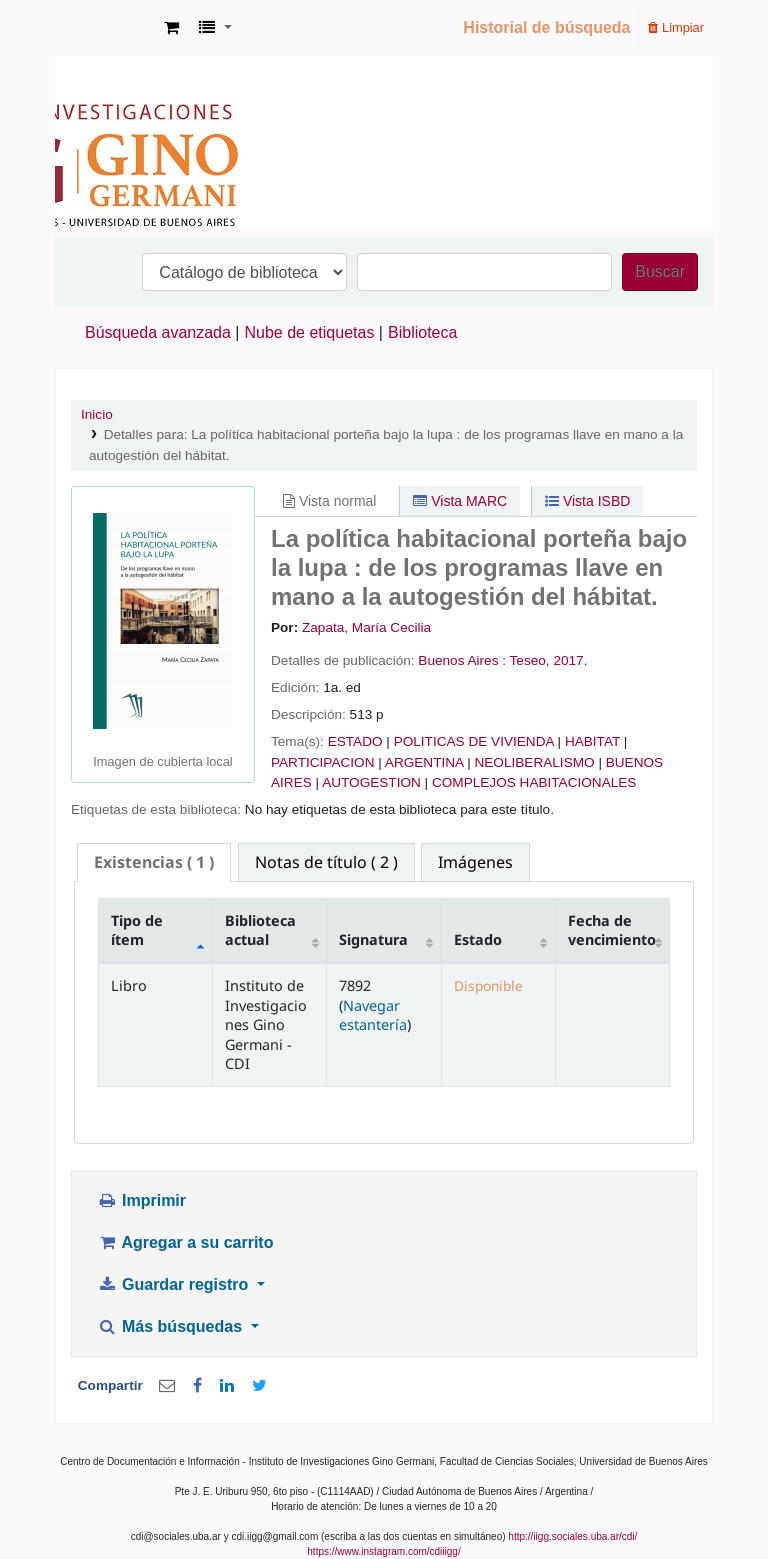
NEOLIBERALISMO (534, 762)
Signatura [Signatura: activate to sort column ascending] (373, 939)
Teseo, (530, 660)
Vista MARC (460, 501)
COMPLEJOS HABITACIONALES (534, 782)
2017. (570, 660)
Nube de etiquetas (310, 332)
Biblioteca (422, 332)
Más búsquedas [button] (171, 1326)
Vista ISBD (587, 501)
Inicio (97, 414)
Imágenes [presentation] (475, 862)
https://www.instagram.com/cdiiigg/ (383, 1551)
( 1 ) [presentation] (154, 862)
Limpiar (676, 27)
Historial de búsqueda (546, 27)
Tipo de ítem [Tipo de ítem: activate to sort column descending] (137, 930)
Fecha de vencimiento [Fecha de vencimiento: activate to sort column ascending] (612, 930)
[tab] (154, 862)
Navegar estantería (373, 1015)
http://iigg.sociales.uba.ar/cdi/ (572, 1536)
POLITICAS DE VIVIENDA (474, 741)
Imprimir (141, 1200)
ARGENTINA (424, 762)
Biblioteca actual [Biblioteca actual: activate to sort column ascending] (260, 930)
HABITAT (592, 741)
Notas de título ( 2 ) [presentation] (326, 862)
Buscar (660, 271)
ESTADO (355, 741)
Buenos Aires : (462, 660)
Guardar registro (175, 1284)
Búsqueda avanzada (158, 332)
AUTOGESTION (371, 782)
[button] (171, 28)
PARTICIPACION (322, 762)
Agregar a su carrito (185, 1242)
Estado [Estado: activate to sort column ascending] (478, 939)
